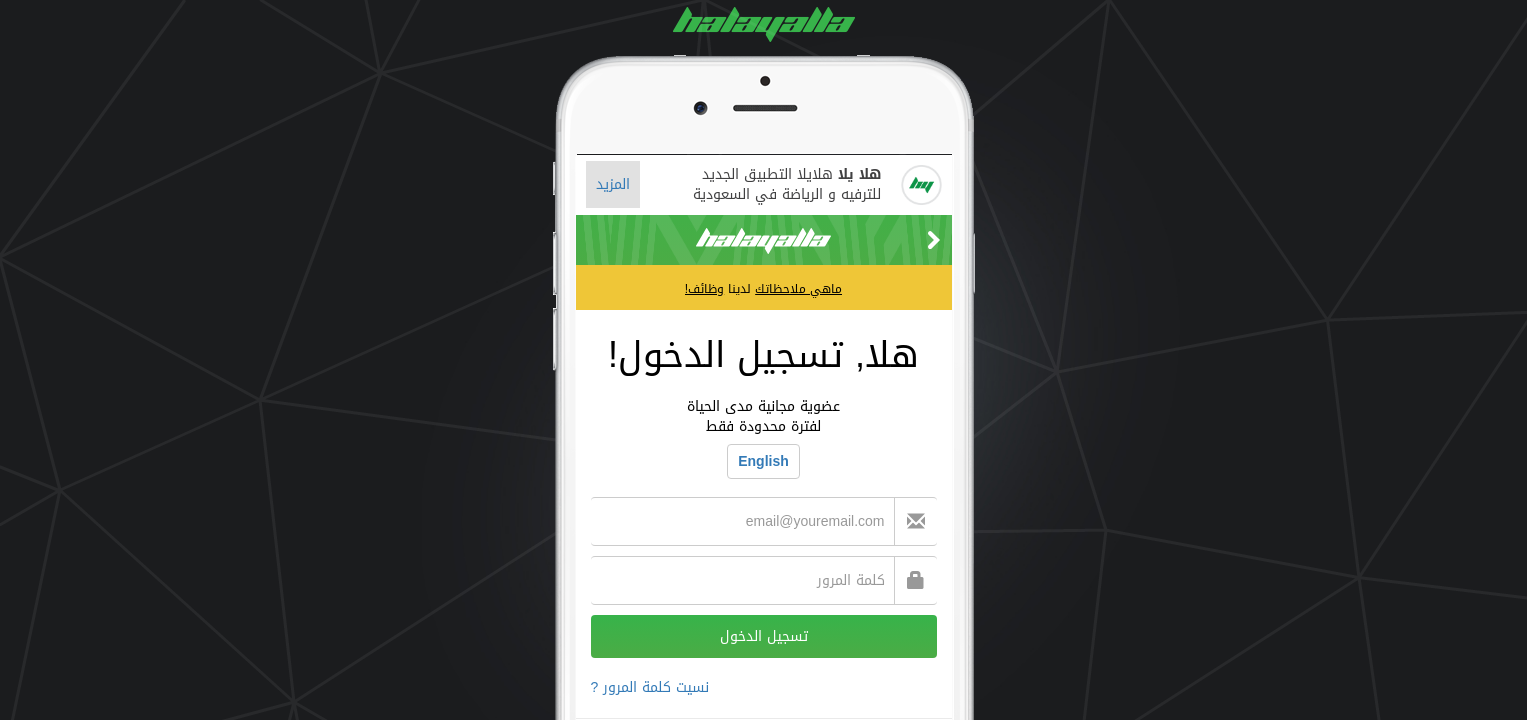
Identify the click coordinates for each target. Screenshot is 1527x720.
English (763, 461)
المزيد (613, 184)
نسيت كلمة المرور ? (650, 687)
